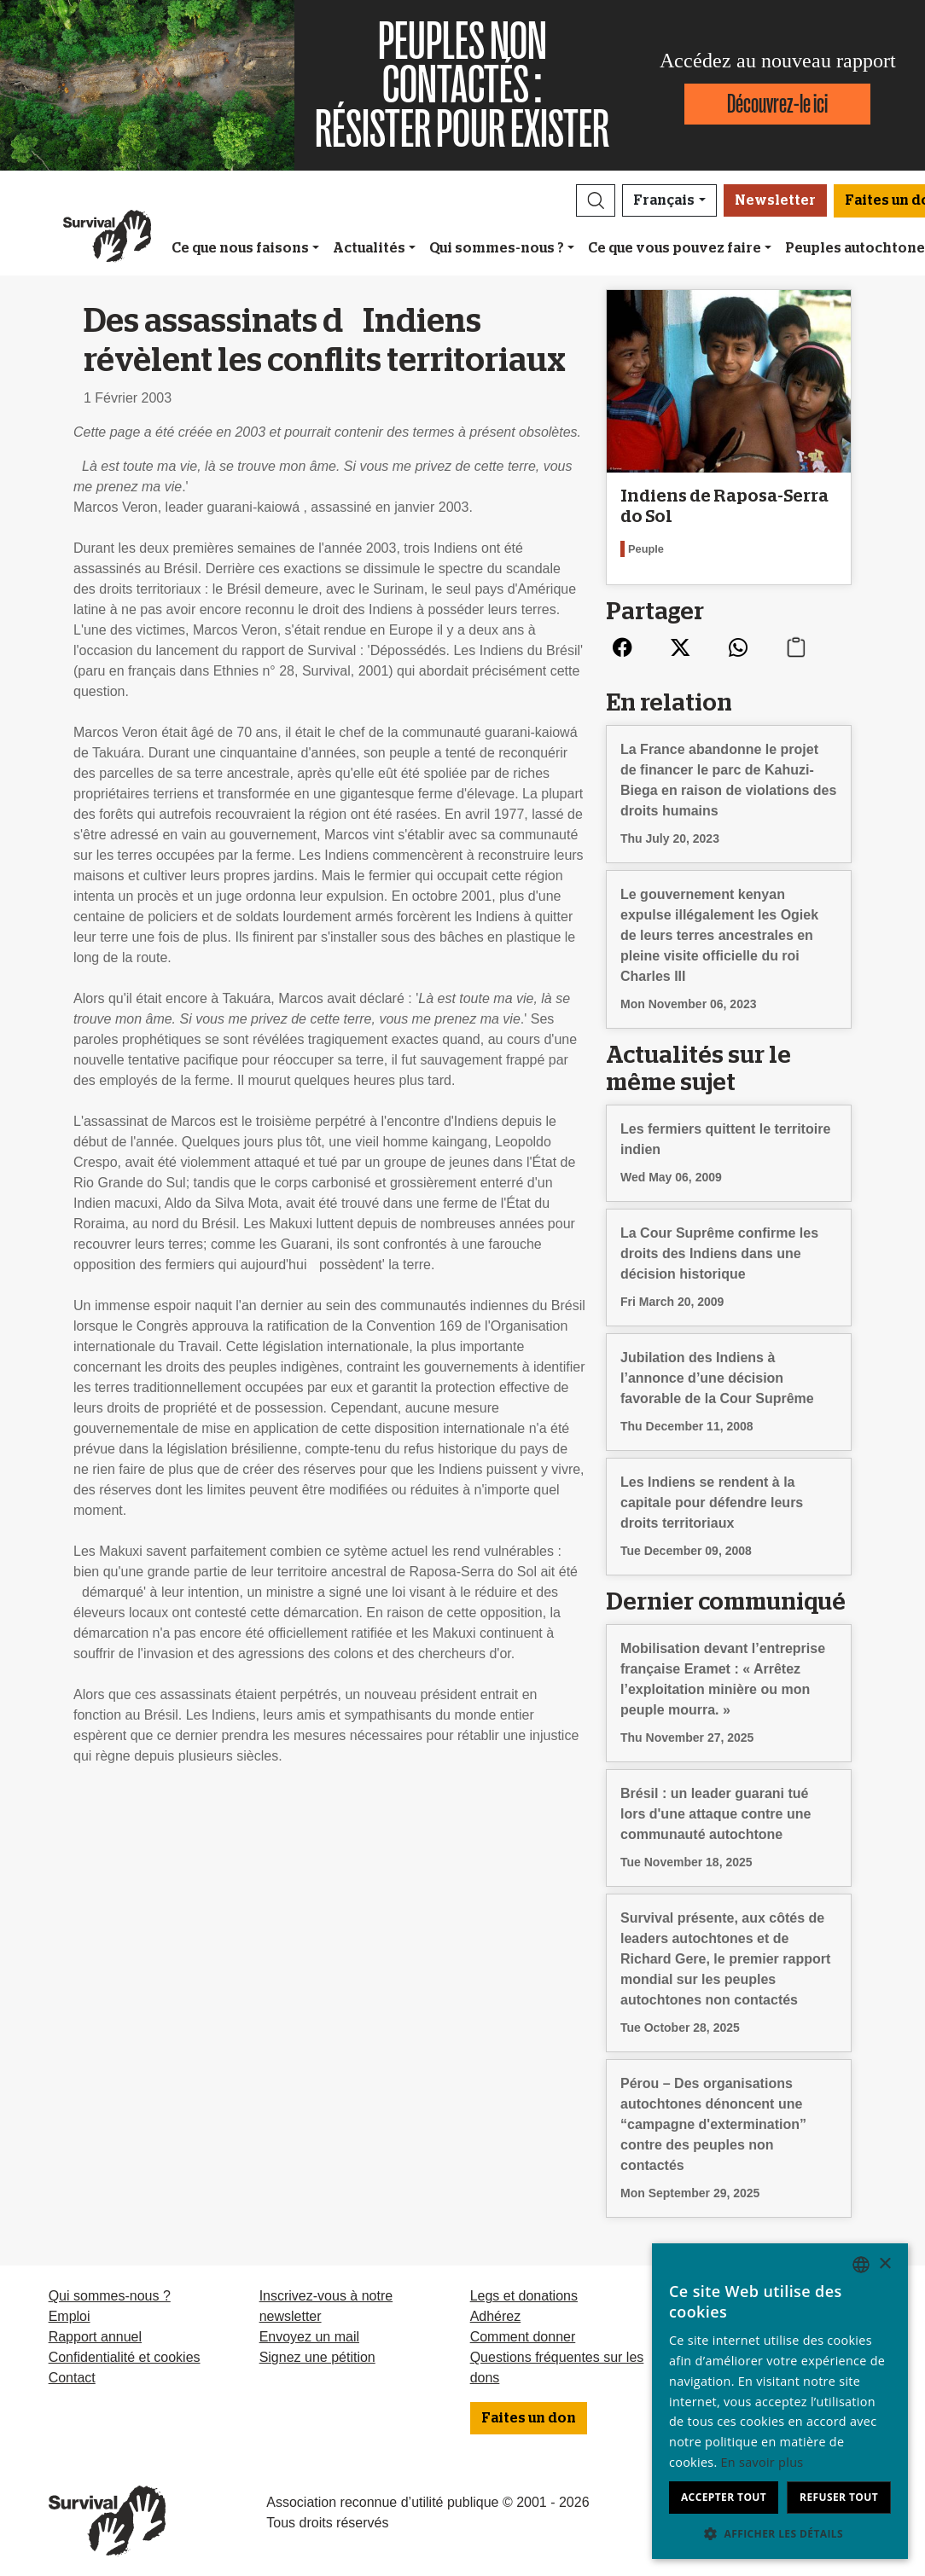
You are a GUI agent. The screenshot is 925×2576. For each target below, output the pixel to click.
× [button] (884, 2264)
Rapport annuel (95, 2336)
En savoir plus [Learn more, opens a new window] (762, 2462)
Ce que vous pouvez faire (674, 248)
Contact (72, 2377)
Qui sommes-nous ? (496, 248)
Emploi (69, 2316)
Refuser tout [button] (839, 2497)
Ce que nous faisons (240, 248)
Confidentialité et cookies (125, 2357)
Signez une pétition (317, 2357)
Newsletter (775, 200)
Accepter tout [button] (723, 2497)
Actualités (369, 248)
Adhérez (495, 2316)
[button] (595, 200)
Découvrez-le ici (777, 103)
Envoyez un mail (309, 2336)
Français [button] (664, 200)
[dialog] (780, 2401)
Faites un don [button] (528, 2418)
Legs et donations (524, 2296)
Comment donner (523, 2336)
